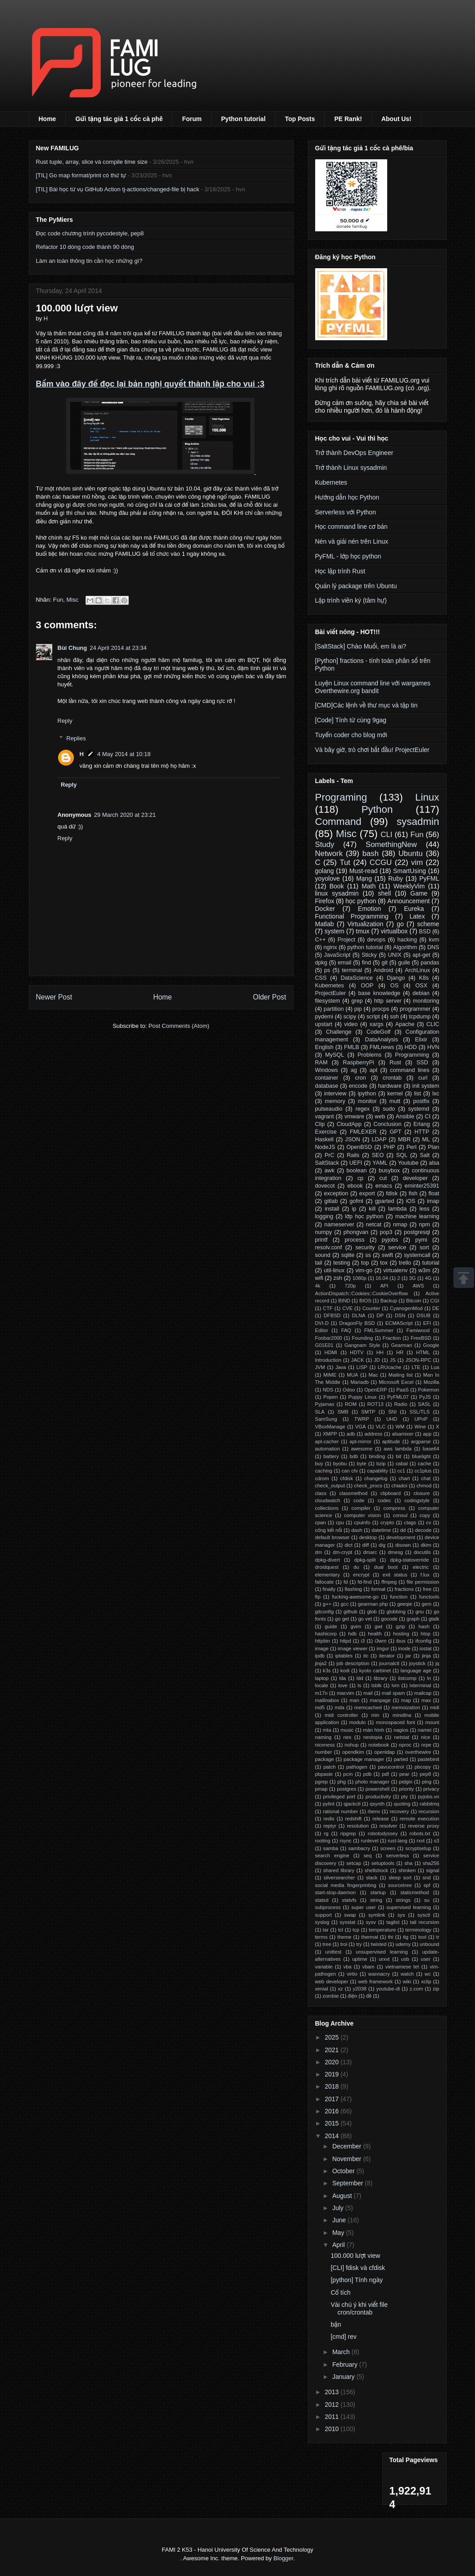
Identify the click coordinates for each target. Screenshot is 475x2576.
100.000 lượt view (355, 2255)
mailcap (423, 1693)
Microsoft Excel (396, 1382)
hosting (401, 1633)
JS (393, 1360)
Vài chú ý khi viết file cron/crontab (359, 2308)
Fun (58, 599)
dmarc (370, 1552)
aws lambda (398, 1448)
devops (376, 940)
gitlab (331, 1201)
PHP (389, 1147)
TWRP (361, 1419)
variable (324, 1966)
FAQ (346, 1330)
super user (363, 1907)
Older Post (269, 997)
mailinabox (327, 1700)
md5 (320, 1707)
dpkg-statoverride (409, 1560)
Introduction (328, 1360)
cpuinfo (362, 1522)
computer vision (362, 1515)
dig (382, 1545)
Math (368, 886)
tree (326, 1944)
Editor (321, 1330)
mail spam (393, 1693)
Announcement (408, 901)
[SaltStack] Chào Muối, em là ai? (361, 646)
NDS (328, 1389)
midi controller (341, 1715)
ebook (354, 1186)
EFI (427, 1323)
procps (380, 1009)
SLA (320, 1411)
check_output (330, 1485)
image (322, 1648)
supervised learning (408, 1907)
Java (340, 1367)
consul (400, 1515)
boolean (357, 1170)
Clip (320, 1124)
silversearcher (339, 1877)
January (344, 2376)
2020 (332, 2062)
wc (428, 1974)
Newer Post (54, 997)
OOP (367, 985)
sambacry (359, 1848)
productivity (378, 1796)
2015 (332, 2123)
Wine (420, 1426)
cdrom (322, 1478)
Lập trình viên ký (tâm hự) (351, 600)
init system (425, 1086)
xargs (377, 1024)
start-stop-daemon (335, 1892)
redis (328, 1818)
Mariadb (359, 1382)
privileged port (339, 1796)
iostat (426, 1648)
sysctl (423, 1915)
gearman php (373, 1604)
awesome (362, 1448)
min (375, 1715)
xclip (426, 1981)
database (327, 1086)
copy (425, 1515)
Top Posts (300, 118)
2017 (332, 2099)
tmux (362, 931)
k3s (326, 1670)
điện (352, 1996)
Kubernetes (331, 482)
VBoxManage (330, 1426)
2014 (332, 2135)
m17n (321, 1693)
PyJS (425, 1397)
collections (327, 1508)
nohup (351, 1744)
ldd (360, 1678)
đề (368, 1996)
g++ (327, 1604)
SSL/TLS (420, 1411)
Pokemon (428, 1389)
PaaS (402, 1389)
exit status (395, 1574)
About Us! (396, 118)
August (342, 2195)
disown (403, 1545)
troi (344, 1944)
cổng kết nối (328, 1530)
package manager (364, 1759)
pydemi (324, 1016)
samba (331, 1848)
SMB (342, 1411)
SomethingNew (391, 844)
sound (322, 1255)
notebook (378, 1744)
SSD (422, 1062)
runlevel (369, 1840)
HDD (410, 1047)
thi (391, 1937)
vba (348, 1966)
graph (413, 1618)
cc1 (401, 1470)
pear (404, 1774)
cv (428, 1522)
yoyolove (327, 878)
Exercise (326, 1132)
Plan (433, 1147)
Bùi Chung (72, 647)
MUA (352, 1375)
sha (408, 1863)
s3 (436, 1840)
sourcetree (400, 1885)
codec (384, 1500)
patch (329, 1767)
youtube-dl (388, 1988)
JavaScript (337, 955)
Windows (326, 1070)
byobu (340, 1463)
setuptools (382, 1863)
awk (330, 1170)
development (400, 1537)
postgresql (417, 1232)
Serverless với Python (345, 512)
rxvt (420, 1840)
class (321, 1493)
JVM (320, 1367)
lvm (395, 1685)
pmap (321, 1789)
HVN (433, 1047)
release (380, 1818)
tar (326, 1929)
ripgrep (348, 1833)
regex (362, 1109)
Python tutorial (243, 118)
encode (358, 1086)
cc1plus (422, 1470)
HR (399, 1352)
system (334, 931)
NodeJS (325, 1147)
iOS (410, 1201)
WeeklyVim (409, 886)
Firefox (325, 901)
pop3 (386, 1232)
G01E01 (324, 1345)
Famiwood (418, 1330)
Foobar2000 (328, 1338)
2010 (332, 2428)
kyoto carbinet (375, 1670)
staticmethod (414, 1892)
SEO (378, 1155)
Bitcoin (413, 1300)
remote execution (419, 1818)
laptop (322, 1678)
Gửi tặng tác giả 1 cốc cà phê (119, 118)
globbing (395, 1611)
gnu (420, 1611)
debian (421, 993)
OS (394, 985)
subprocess (328, 1907)
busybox (389, 1170)
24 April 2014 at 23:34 (118, 647)
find (366, 962)
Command (338, 821)
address (374, 1434)
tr (437, 1937)
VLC (381, 1426)
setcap (353, 1863)
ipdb (320, 1655)
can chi (350, 1470)
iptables (344, 1655)
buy (319, 1463)
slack (372, 1877)
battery (331, 1456)
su (427, 1900)
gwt (378, 1626)
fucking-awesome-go (355, 1596)
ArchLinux (417, 970)
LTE (416, 1367)
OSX (422, 985)
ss (368, 1255)
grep (357, 1001)
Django (396, 978)
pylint (329, 1803)
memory (335, 1101)
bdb (354, 1456)
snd (426, 1877)
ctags (410, 1522)
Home (47, 118)
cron (360, 1078)
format (378, 1589)
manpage (380, 1700)
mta (327, 1730)
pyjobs (390, 1240)
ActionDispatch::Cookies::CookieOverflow (361, 1293)
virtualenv (395, 1270)
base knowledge (379, 993)
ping (426, 1781)
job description (352, 1663)
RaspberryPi (358, 1062)
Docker (325, 908)
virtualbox (394, 931)
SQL (401, 1155)
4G (428, 1278)
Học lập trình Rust (340, 571)
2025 (332, 2037)
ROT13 (375, 1404)
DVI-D (322, 1323)
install (332, 1209)
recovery (399, 1811)
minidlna (402, 1715)
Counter (371, 1308)
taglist (392, 1922)
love (343, 1685)
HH (380, 1352)
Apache (405, 1024)
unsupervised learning (381, 1952)
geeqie (404, 1604)
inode (404, 1648)
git (384, 962)
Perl (411, 1147)
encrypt (361, 1574)
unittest (333, 1952)
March (342, 2351)
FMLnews (382, 1047)
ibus (401, 1641)
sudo (389, 1109)
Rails (353, 1155)
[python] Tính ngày (356, 2279)
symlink (376, 1915)
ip (354, 1209)
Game (418, 893)
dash (356, 1530)
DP (380, 1315)
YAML (379, 1163)
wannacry (379, 1974)
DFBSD (332, 1315)
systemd (418, 1109)
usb (405, 1959)
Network (329, 853)
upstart (324, 1024)
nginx (330, 947)
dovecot (325, 1186)
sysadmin (418, 821)
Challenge (339, 1032)
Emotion (369, 908)
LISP (362, 1367)
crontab (392, 1078)
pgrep (321, 1781)
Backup (388, 1300)
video (350, 1024)
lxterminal (420, 1685)
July (338, 2207)
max (426, 1700)
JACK (357, 1360)
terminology (418, 1929)
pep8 (425, 1774)
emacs (383, 1186)
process (355, 1240)
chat (425, 1478)
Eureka (414, 908)
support (323, 1915)
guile (404, 962)
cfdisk (346, 1478)
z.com (416, 1988)
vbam (368, 1966)
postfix (421, 1101)
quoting (402, 1803)
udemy (403, 1944)
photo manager (372, 1781)
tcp (356, 1929)
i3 (363, 1641)
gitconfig (324, 1611)
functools (429, 1596)
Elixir (421, 1039)
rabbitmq (429, 1803)
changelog (376, 1478)
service (397, 1247)
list (417, 1093)
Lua (435, 1367)
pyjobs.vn (428, 1796)
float (434, 1193)
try (359, 1944)
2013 (332, 2392)
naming (323, 1737)
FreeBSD (421, 1338)
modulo (357, 1722)
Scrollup (463, 1277)
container (327, 1078)
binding (377, 1456)
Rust (395, 1062)
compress (395, 1508)
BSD (425, 931)
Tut (344, 862)
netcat (373, 1224)
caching (324, 1470)
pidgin (405, 1781)
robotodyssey (383, 1833)
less (424, 1209)
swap (350, 1915)
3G (412, 1278)
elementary (327, 1574)
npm (424, 1224)
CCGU (381, 862)
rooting (322, 1840)
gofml (356, 1201)
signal (432, 1870)
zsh (337, 1278)
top (365, 1263)
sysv (370, 1922)
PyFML (429, 878)
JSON (352, 1139)
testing (341, 1263)
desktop (368, 1537)
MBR (404, 1139)
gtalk (434, 1618)
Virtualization (365, 924)
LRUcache (389, 1367)
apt (374, 1070)
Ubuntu (410, 853)
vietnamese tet (402, 1966)
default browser (332, 1537)
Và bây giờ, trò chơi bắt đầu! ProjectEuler (372, 749)
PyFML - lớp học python (348, 556)
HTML (423, 1352)
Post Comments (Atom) (179, 1025)
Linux (427, 797)
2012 (332, 2404)
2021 (332, 2050)
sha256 (431, 1863)
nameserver (339, 1224)
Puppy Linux (362, 1397)
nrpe (426, 1744)
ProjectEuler (330, 993)
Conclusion (387, 1124)
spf (427, 1885)
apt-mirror (360, 1441)
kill (372, 1209)
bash (370, 853)
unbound (429, 1944)
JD (377, 1360)
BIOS (365, 1300)
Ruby (395, 878)
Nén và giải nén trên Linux (351, 541)
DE (435, 1308)
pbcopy (423, 1767)
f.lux (425, 1574)
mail (368, 1693)
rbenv (373, 1811)
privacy (431, 1789)
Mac (373, 1375)
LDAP (379, 1139)
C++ (320, 940)
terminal (352, 970)
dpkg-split (365, 1560)
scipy (350, 1016)
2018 (332, 2086)
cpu (340, 1522)
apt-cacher (327, 1441)
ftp (318, 1596)
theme (344, 1937)
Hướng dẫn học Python (347, 497)
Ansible (405, 1116)
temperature (382, 1929)
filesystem (327, 1001)
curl (422, 1078)
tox (384, 1263)
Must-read (363, 870)
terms (321, 1937)
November (347, 2158)
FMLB (351, 1047)
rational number (340, 1811)
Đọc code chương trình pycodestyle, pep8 (90, 233)
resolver (389, 1825)
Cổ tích (340, 2292)
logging (324, 1216)
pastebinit (428, 1759)
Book (337, 886)
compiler (361, 1508)
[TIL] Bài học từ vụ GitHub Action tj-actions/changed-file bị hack (117, 189)
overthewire (418, 1752)
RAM (321, 1062)
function (398, 1596)
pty (404, 1796)
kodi (345, 1670)
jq (437, 1663)
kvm (434, 940)
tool (422, 1937)
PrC (330, 1155)
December (347, 2146)
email (344, 962)
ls (359, 1685)
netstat (401, 1737)
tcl (340, 1929)
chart (404, 1478)
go (400, 924)
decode (423, 1530)
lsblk (376, 1685)
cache (424, 1463)
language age (415, 1670)
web (380, 1116)
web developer (331, 1981)
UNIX (394, 955)
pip (358, 1009)
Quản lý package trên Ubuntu (356, 586)
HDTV (356, 1352)
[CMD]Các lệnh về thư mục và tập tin (366, 705)
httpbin (322, 1641)
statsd (322, 1900)
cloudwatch (327, 1500)
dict (348, 1545)
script (373, 1016)
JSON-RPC (418, 1360)
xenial (321, 1988)
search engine (332, 1855)
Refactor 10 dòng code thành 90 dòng (85, 246)
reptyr (329, 1825)
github (350, 1611)
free (427, 1589)
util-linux (334, 1270)
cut (383, 1178)
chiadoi (399, 1485)
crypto (387, 1522)
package (324, 1759)
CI (428, 1116)
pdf (385, 1774)
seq (368, 1855)
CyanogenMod (406, 1308)
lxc (435, 1093)
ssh (394, 1016)
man (354, 1700)
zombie (330, 1996)
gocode (389, 1618)
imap (433, 1201)
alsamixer (402, 1434)
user (425, 1959)
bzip (381, 1463)
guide (331, 1626)
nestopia (372, 1737)
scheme (428, 924)
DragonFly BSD (357, 1323)
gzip (400, 1626)
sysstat (347, 1922)
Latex (417, 916)
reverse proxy (423, 1825)
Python (377, 809)
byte (361, 1463)
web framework (375, 1981)
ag (354, 1070)
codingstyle (417, 1500)
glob (371, 1611)
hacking (407, 940)
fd (346, 1582)
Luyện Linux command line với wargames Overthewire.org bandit (373, 687)
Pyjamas (325, 1404)
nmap (400, 1224)
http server (388, 1001)
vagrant (324, 1116)
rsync (345, 1840)
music (346, 1730)
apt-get (421, 955)
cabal (402, 1463)
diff (365, 1545)
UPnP (420, 1419)
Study (325, 844)
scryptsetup (418, 1848)
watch (407, 1974)
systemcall (417, 1255)
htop (425, 1633)
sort (424, 1247)
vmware (354, 1116)
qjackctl (352, 1803)
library (380, 1678)
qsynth (377, 1803)
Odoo (349, 1389)
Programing (341, 797)
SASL (424, 1404)
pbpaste (324, 1774)
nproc (405, 1744)
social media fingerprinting (345, 1885)
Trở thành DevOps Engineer (354, 452)
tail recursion (424, 1922)
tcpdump (419, 1016)
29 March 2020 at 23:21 (125, 814)
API (384, 1285)
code (358, 1500)
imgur (382, 1648)
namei (424, 1730)
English (324, 1047)
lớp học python (364, 1216)
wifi (319, 1278)
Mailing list (401, 1375)
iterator (387, 1655)
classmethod (353, 1493)
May (339, 2232)
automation (327, 1448)
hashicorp (326, 1633)
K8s (424, 978)
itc (365, 1655)
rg (326, 1833)
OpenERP (375, 1389)
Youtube (408, 1163)
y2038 (359, 1988)
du (356, 1567)
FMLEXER (363, 1132)
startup (378, 1892)
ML (426, 1139)
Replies (76, 737)
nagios (401, 1730)
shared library (338, 1870)
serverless (397, 1855)
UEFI (355, 1163)
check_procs (368, 1485)
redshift (353, 1818)
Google (431, 1345)
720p (350, 1285)
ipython (367, 1093)
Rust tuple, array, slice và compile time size (92, 161)
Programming (412, 1055)
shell (384, 893)
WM (399, 1426)
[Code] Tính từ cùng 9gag (351, 720)
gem (427, 1604)
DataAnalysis (381, 1039)
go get (342, 1618)
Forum (192, 118)
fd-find (364, 1582)
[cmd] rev (343, 2336)
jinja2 (321, 1663)
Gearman (401, 1345)
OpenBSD (359, 1147)
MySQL (334, 1055)
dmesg (395, 1552)
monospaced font (395, 1722)
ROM (351, 1404)
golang (324, 870)
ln (429, 1678)
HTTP (421, 1132)
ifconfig (423, 1641)
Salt (425, 1155)
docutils (422, 1552)
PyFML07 (398, 1397)
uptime (359, 1959)
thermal (369, 1937)
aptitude (391, 1441)
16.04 (381, 1278)
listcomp (407, 1678)
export (367, 1193)
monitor (367, 1101)
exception (336, 1193)
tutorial (430, 1263)
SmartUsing (409, 870)
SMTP (368, 1411)
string (376, 1900)
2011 (332, 2416)
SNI (392, 1411)
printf (321, 1240)
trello (405, 1263)
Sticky (369, 955)
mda (339, 1707)
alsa (434, 1163)
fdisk (392, 1193)
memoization (406, 1707)
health (374, 1633)
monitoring (426, 1001)
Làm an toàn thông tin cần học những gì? (89, 260)
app (427, 1434)
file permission (423, 1582)
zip (436, 1988)
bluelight (421, 1456)
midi (434, 1707)
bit (398, 1456)
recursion (429, 1811)
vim (417, 862)
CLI (386, 834)
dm (318, 1552)
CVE (347, 1308)
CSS (321, 978)
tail (318, 1263)
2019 (332, 2074)
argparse (421, 1441)
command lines (410, 1070)
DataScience (357, 978)
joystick (417, 1663)
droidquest (327, 1567)
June (340, 2220)
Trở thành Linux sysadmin (351, 467)
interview (335, 1093)
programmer (415, 1009)
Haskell (324, 1139)
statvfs (349, 1900)
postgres (346, 1789)
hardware (390, 1086)
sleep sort (400, 1877)
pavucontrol (391, 1767)
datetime (381, 1530)
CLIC (432, 1024)
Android (383, 970)
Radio (400, 1404)
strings (403, 1900)
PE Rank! (348, 118)
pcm (348, 1774)
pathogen (356, 1767)
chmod (424, 1485)
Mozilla (431, 1382)
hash (424, 1626)
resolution (358, 1825)
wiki (407, 1981)
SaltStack (327, 1163)
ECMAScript (399, 1323)
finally (329, 1589)
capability (377, 1470)
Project (346, 940)
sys (401, 1915)
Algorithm (405, 947)
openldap (384, 1752)
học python (360, 901)
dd (403, 1530)
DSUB (423, 1315)
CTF (328, 1308)
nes (347, 1737)
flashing (353, 1589)
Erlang (421, 1124)
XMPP (330, 1434)
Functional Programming (352, 916)
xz (340, 1988)
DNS (433, 947)
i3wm (380, 1641)
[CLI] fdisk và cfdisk (357, 2267)
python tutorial (365, 947)
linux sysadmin (337, 893)
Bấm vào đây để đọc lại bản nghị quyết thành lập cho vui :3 (150, 383)
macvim (345, 1693)
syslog (322, 1922)
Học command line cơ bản (351, 526)
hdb (352, 1633)
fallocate (324, 1582)
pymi (421, 1240)
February (345, 2364)
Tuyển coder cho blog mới (351, 735)
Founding (362, 1338)
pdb (367, 1774)
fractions (404, 1589)
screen (387, 1848)
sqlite (347, 1255)
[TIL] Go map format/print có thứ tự (81, 175)
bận (335, 2324)
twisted (379, 1944)
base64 (431, 1448)
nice (425, 1737)
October (344, 2171)
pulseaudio (329, 1109)
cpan (320, 1522)
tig (405, 1937)
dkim (426, 1545)
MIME (329, 1375)
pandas (430, 962)
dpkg (321, 962)
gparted (384, 1201)
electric (421, 1567)
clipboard (390, 1493)
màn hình (373, 1730)
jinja (426, 1655)
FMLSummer (379, 1330)
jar (408, 1655)
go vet (365, 1618)
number (323, 1752)
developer (415, 1178)
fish (413, 1193)
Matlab (324, 924)
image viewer (352, 1648)
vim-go (363, 1270)
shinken (407, 1870)
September (348, 2183)
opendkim (353, 1752)
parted (401, 1759)
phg (341, 1781)
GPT (395, 1132)
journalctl (389, 1663)
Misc (72, 599)
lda (342, 1678)
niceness (325, 1744)
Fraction (392, 1338)
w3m (424, 1270)
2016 (332, 2111)
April (339, 2244)
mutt (395, 1101)
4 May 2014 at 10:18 (124, 754)
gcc (344, 1604)
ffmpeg (389, 1582)
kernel (395, 1093)
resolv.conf (328, 1247)
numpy (323, 1232)
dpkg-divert (327, 1560)
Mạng (364, 878)
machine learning (417, 1216)
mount (432, 1722)
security (365, 1247)
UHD (391, 1419)
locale (321, 1685)
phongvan (356, 1232)
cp (360, 1178)
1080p (359, 1278)
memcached (368, 1707)
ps (327, 970)
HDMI (330, 1352)
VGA (360, 1426)
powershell (377, 1789)
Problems (369, 1055)
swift (387, 1255)
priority (406, 1789)
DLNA (359, 1315)
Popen (330, 1397)
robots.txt (420, 1833)
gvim (355, 1626)
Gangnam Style (362, 1345)
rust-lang (397, 1840)
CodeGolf (378, 1032)
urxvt (384, 1959)
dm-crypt (343, 1552)
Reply (65, 720)
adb (351, 1434)
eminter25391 (422, 1186)
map (406, 1700)
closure (421, 1493)
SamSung (326, 1419)
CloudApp (349, 1124)
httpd (345, 1641)
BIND (344, 1300)
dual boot (386, 1567)
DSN (400, 1315)
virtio (352, 1974)
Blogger (283, 2558)
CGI (434, 1300)
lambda (397, 1209)
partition (334, 1009)
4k (318, 1285)
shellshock (376, 1870)
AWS (418, 1285)
